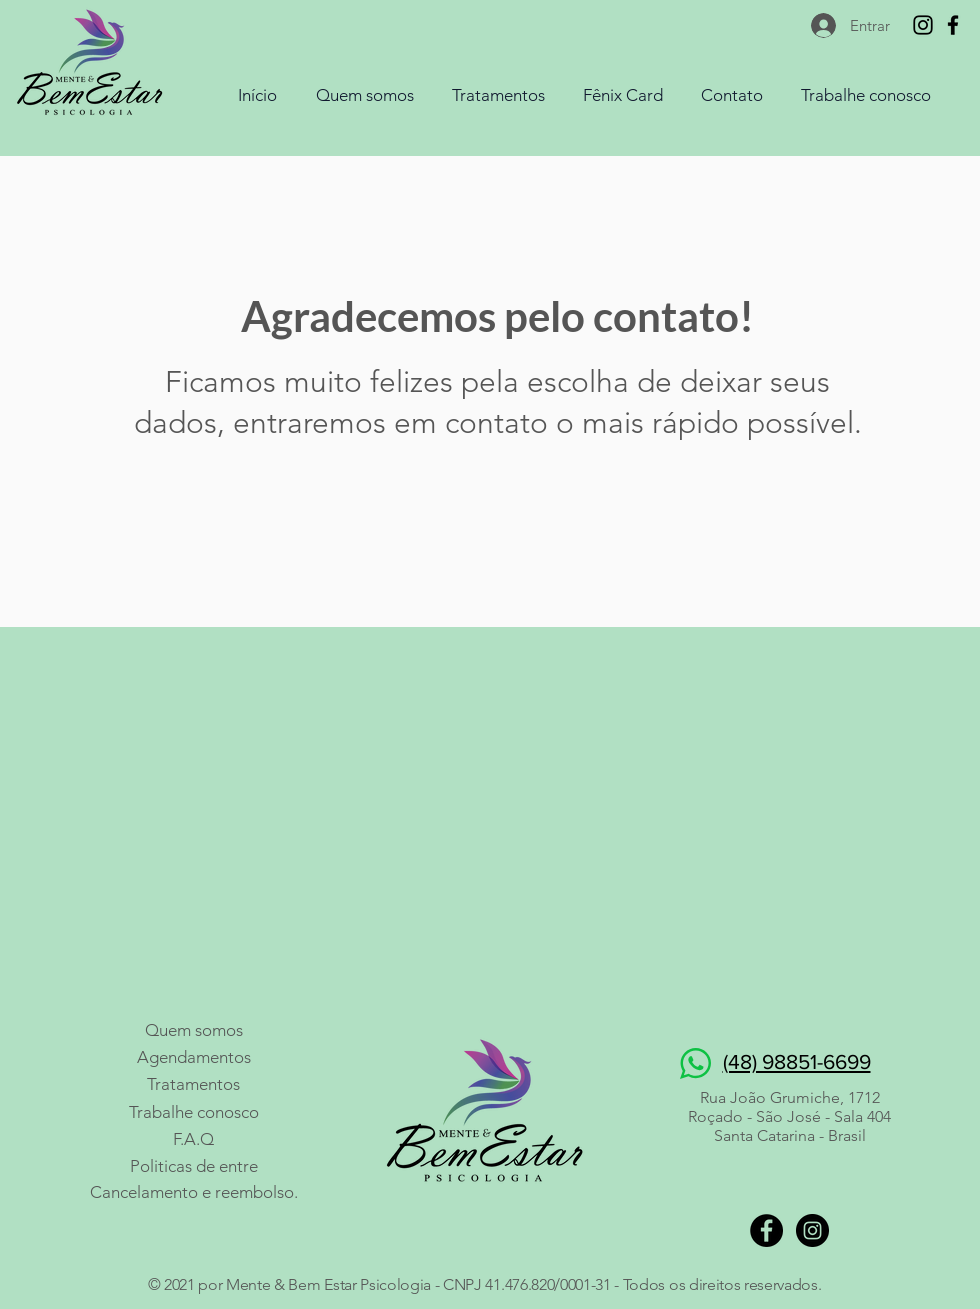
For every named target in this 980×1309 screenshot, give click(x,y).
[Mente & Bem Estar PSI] (923, 25)
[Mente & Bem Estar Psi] (953, 25)
